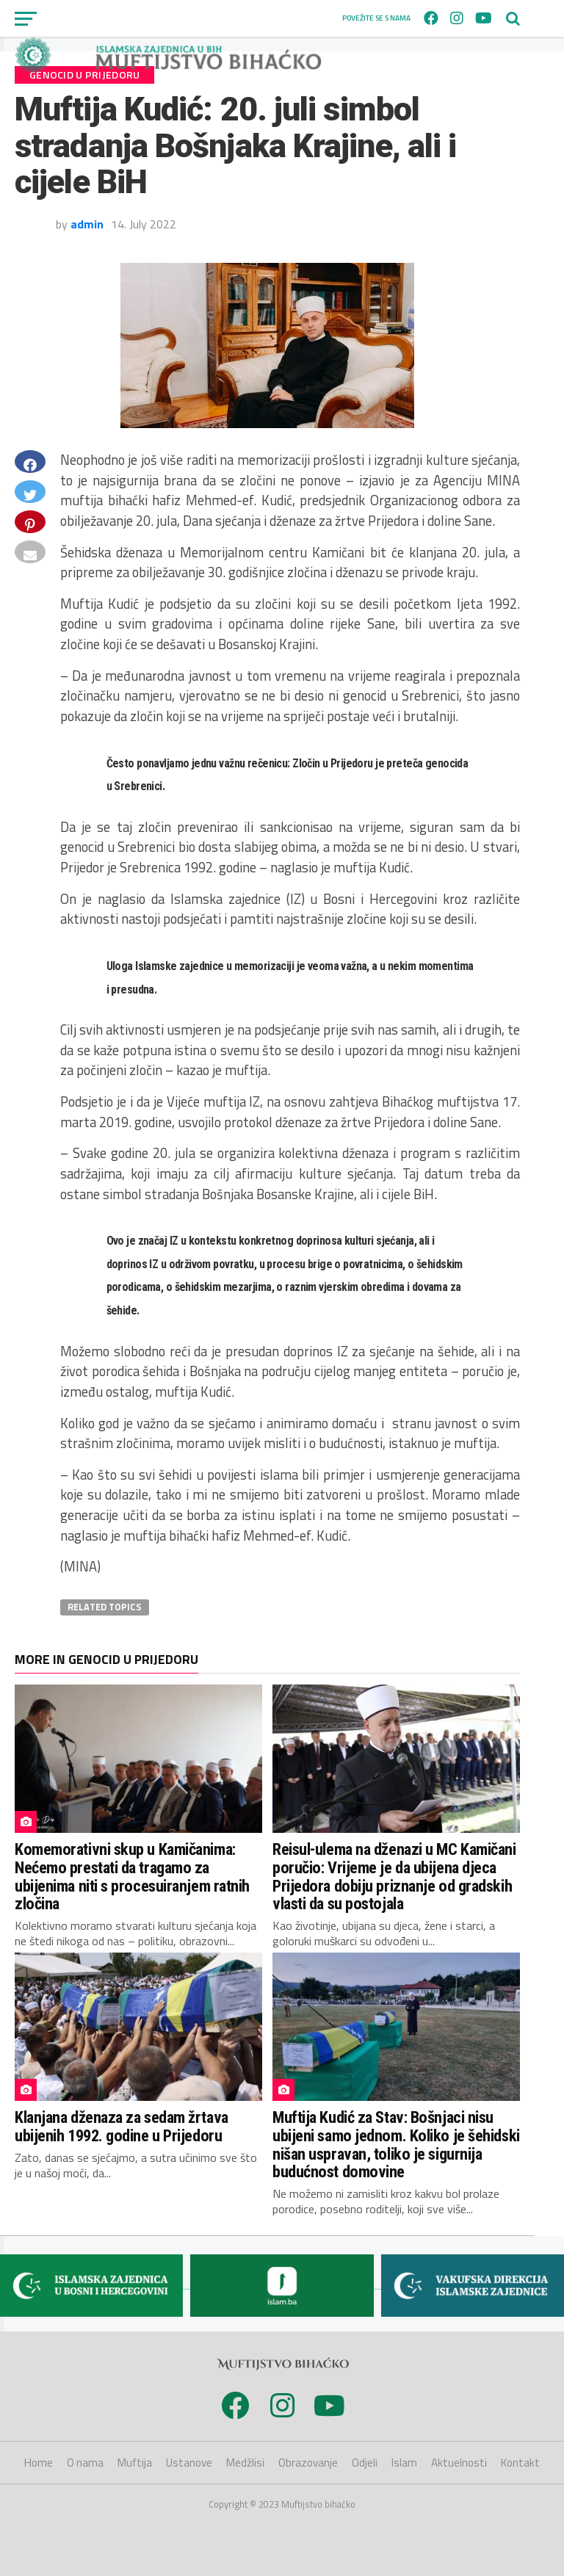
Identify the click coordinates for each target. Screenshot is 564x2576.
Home (38, 2462)
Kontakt (520, 2462)
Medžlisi (245, 2462)
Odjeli (364, 2462)
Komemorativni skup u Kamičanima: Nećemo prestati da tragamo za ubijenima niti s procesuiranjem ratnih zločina (132, 1876)
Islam (404, 2462)
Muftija (135, 2462)
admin (87, 224)
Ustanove (189, 2462)
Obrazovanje (308, 2462)
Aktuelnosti (459, 2462)
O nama (85, 2462)
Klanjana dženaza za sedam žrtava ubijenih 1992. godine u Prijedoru (121, 2126)
